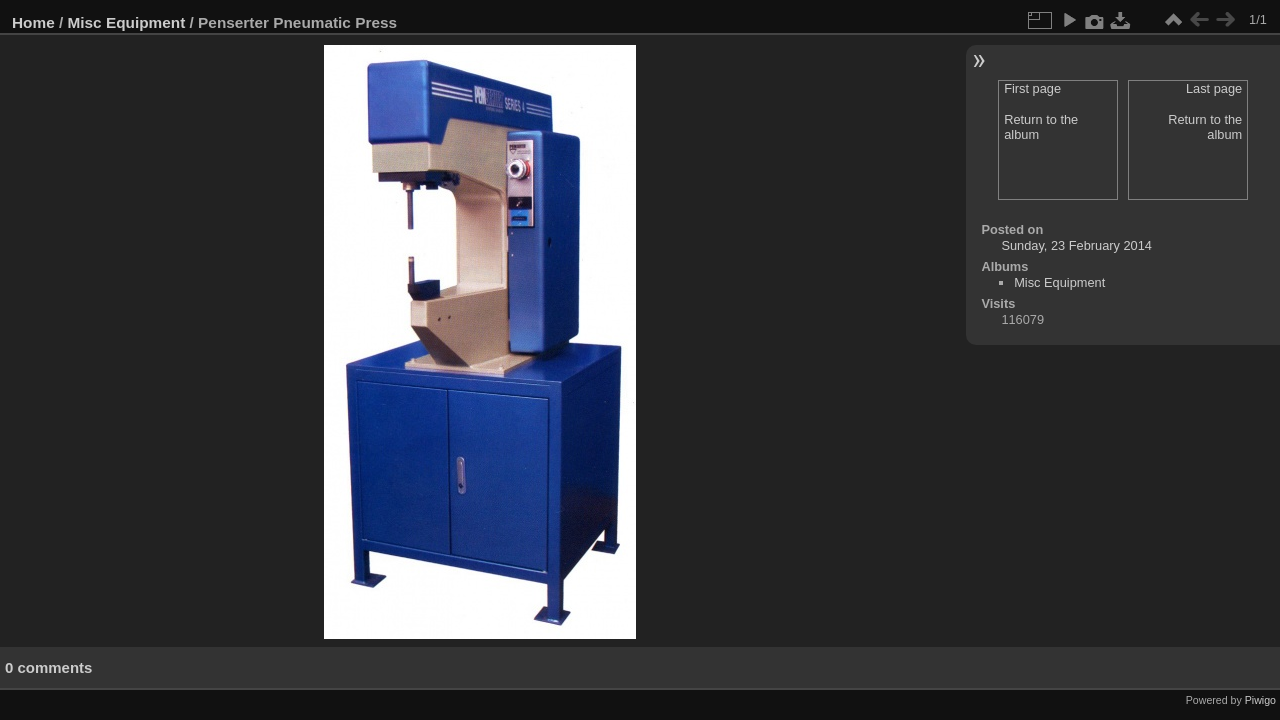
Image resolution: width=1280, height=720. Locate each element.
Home (33, 22)
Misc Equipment (127, 22)
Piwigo (1260, 700)
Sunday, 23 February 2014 (1076, 245)
